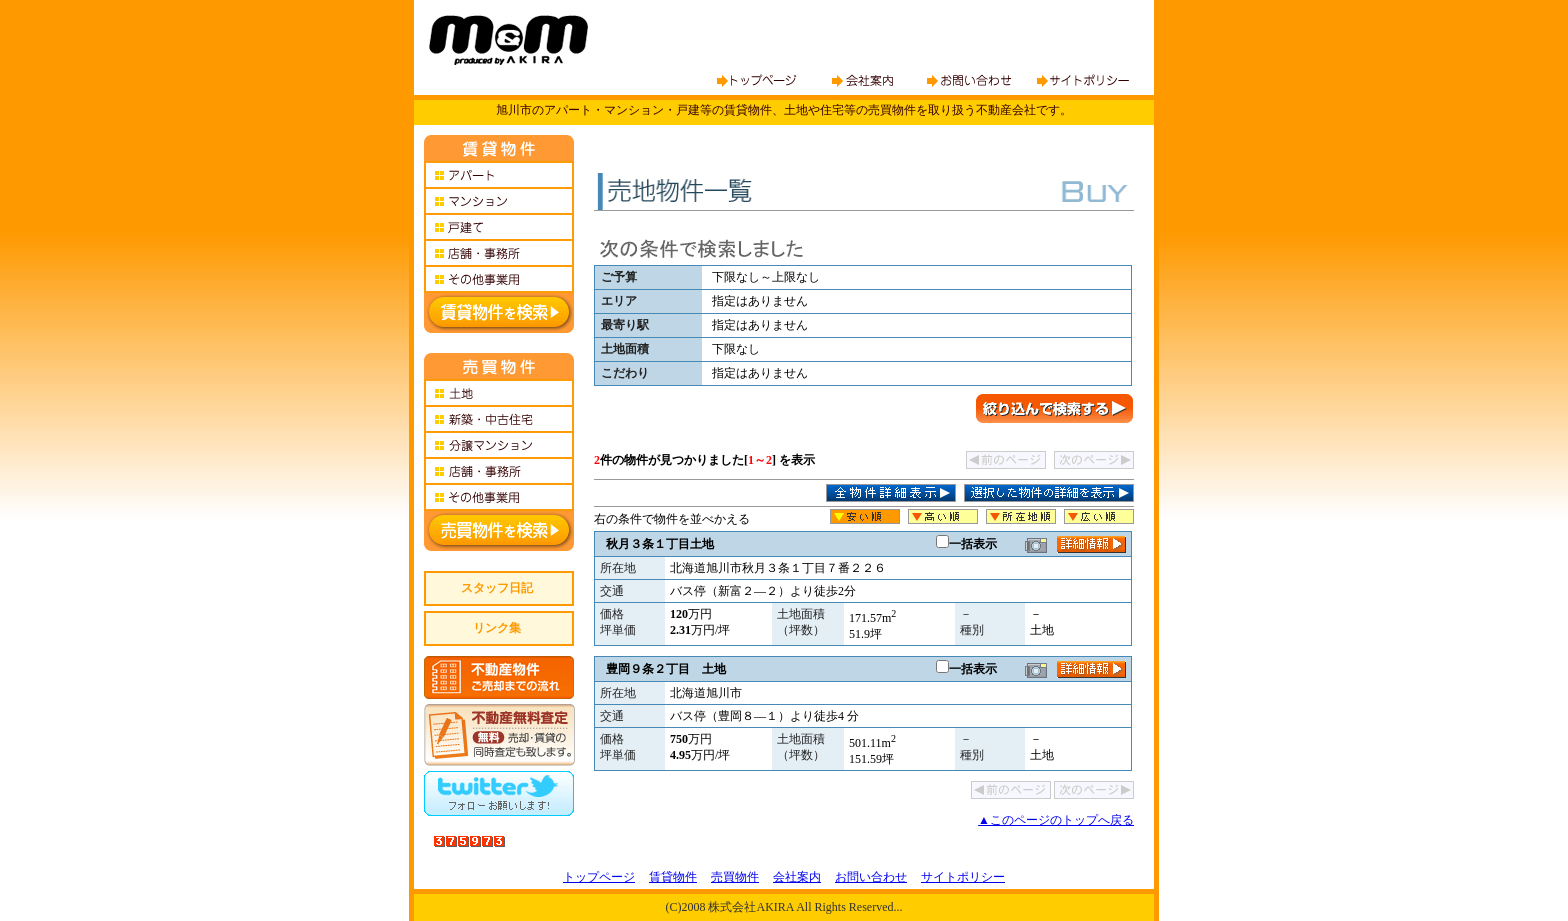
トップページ (599, 877)
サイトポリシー (963, 877)
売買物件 (735, 877)
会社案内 (797, 877)
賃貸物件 (673, 877)
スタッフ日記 (497, 588)
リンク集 (497, 628)
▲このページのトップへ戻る (1056, 820)
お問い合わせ (871, 877)
